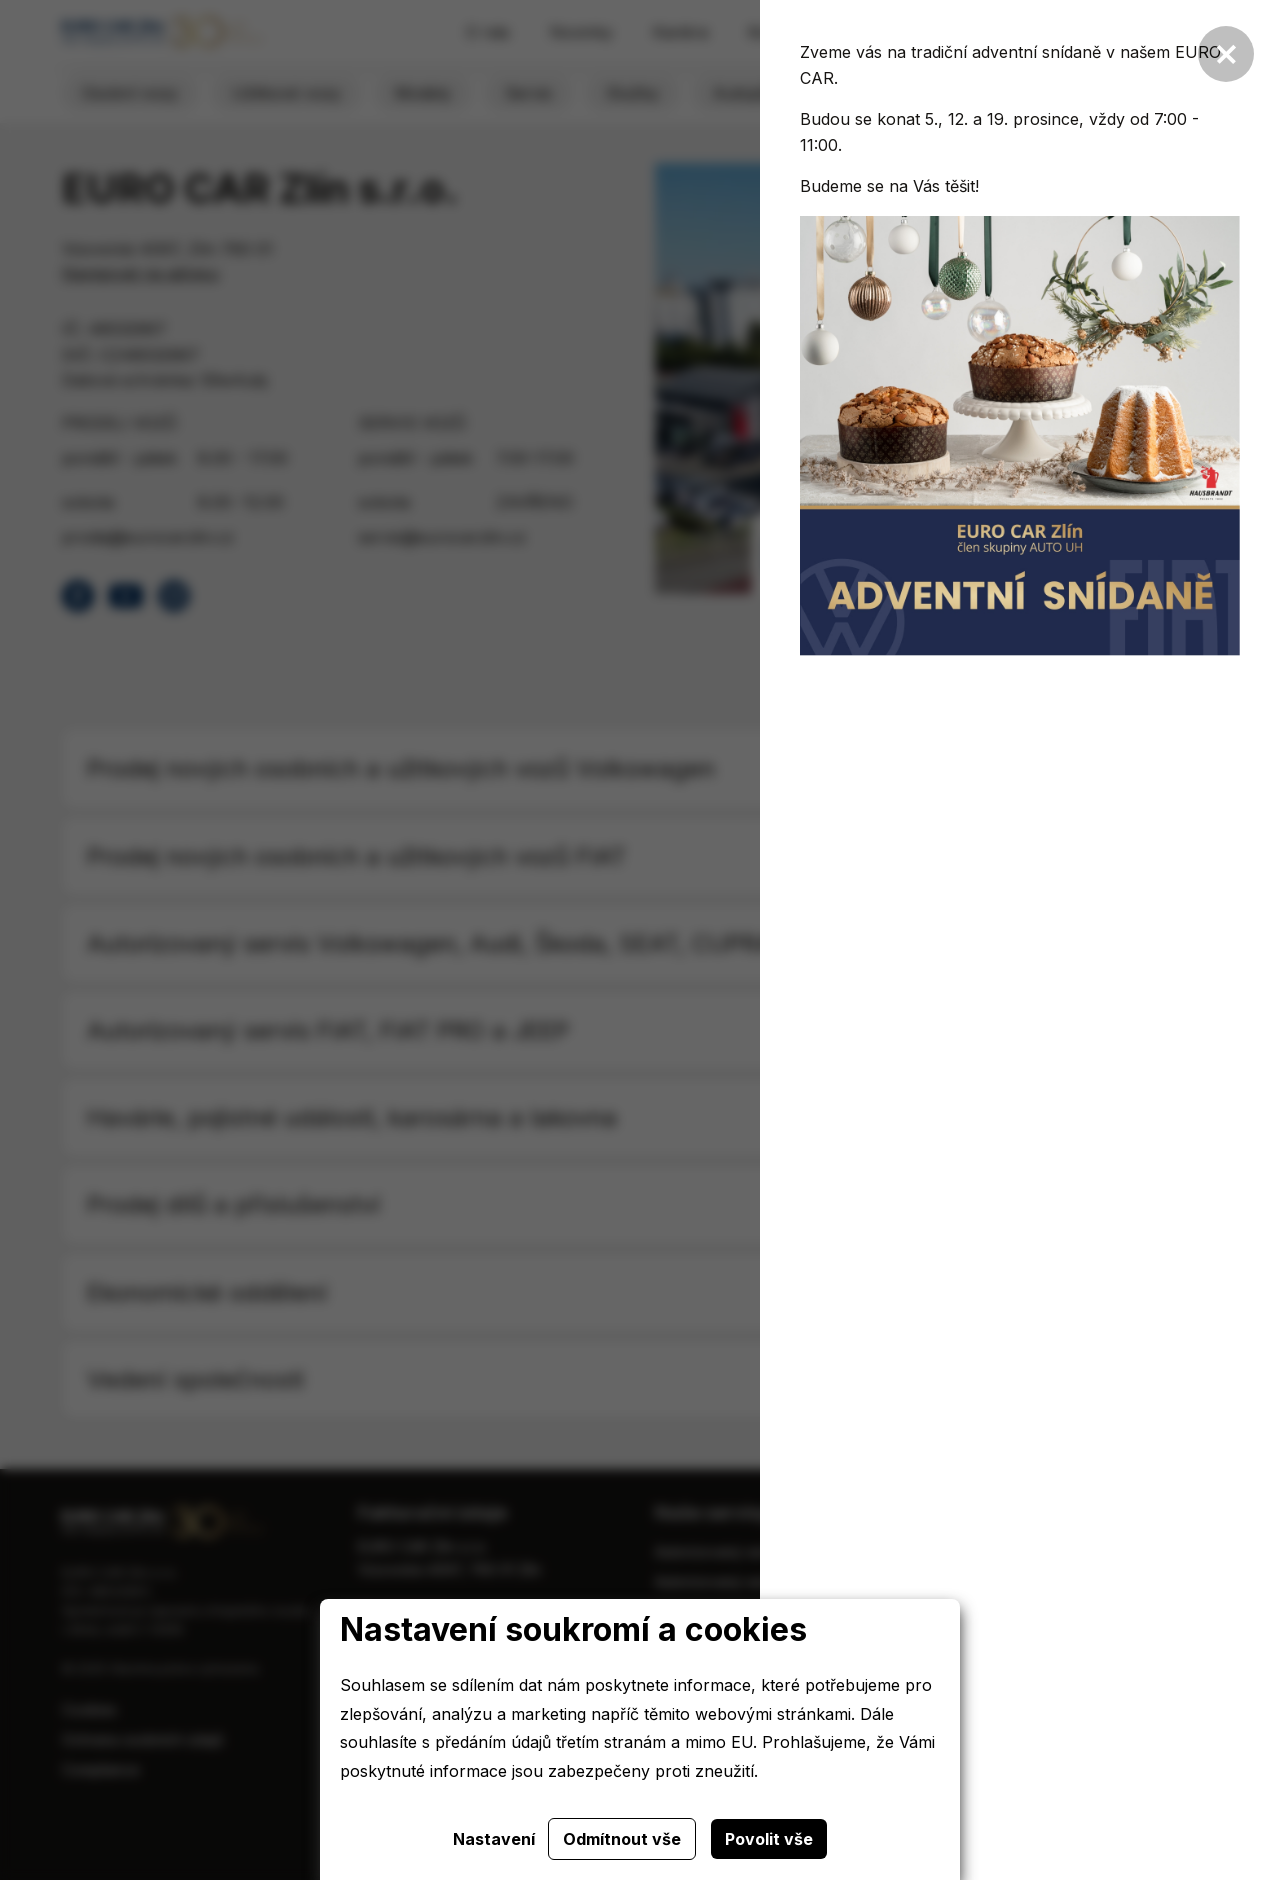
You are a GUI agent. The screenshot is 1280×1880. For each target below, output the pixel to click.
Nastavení (494, 1839)
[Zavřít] (1226, 54)
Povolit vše (769, 1839)
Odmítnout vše (622, 1839)
